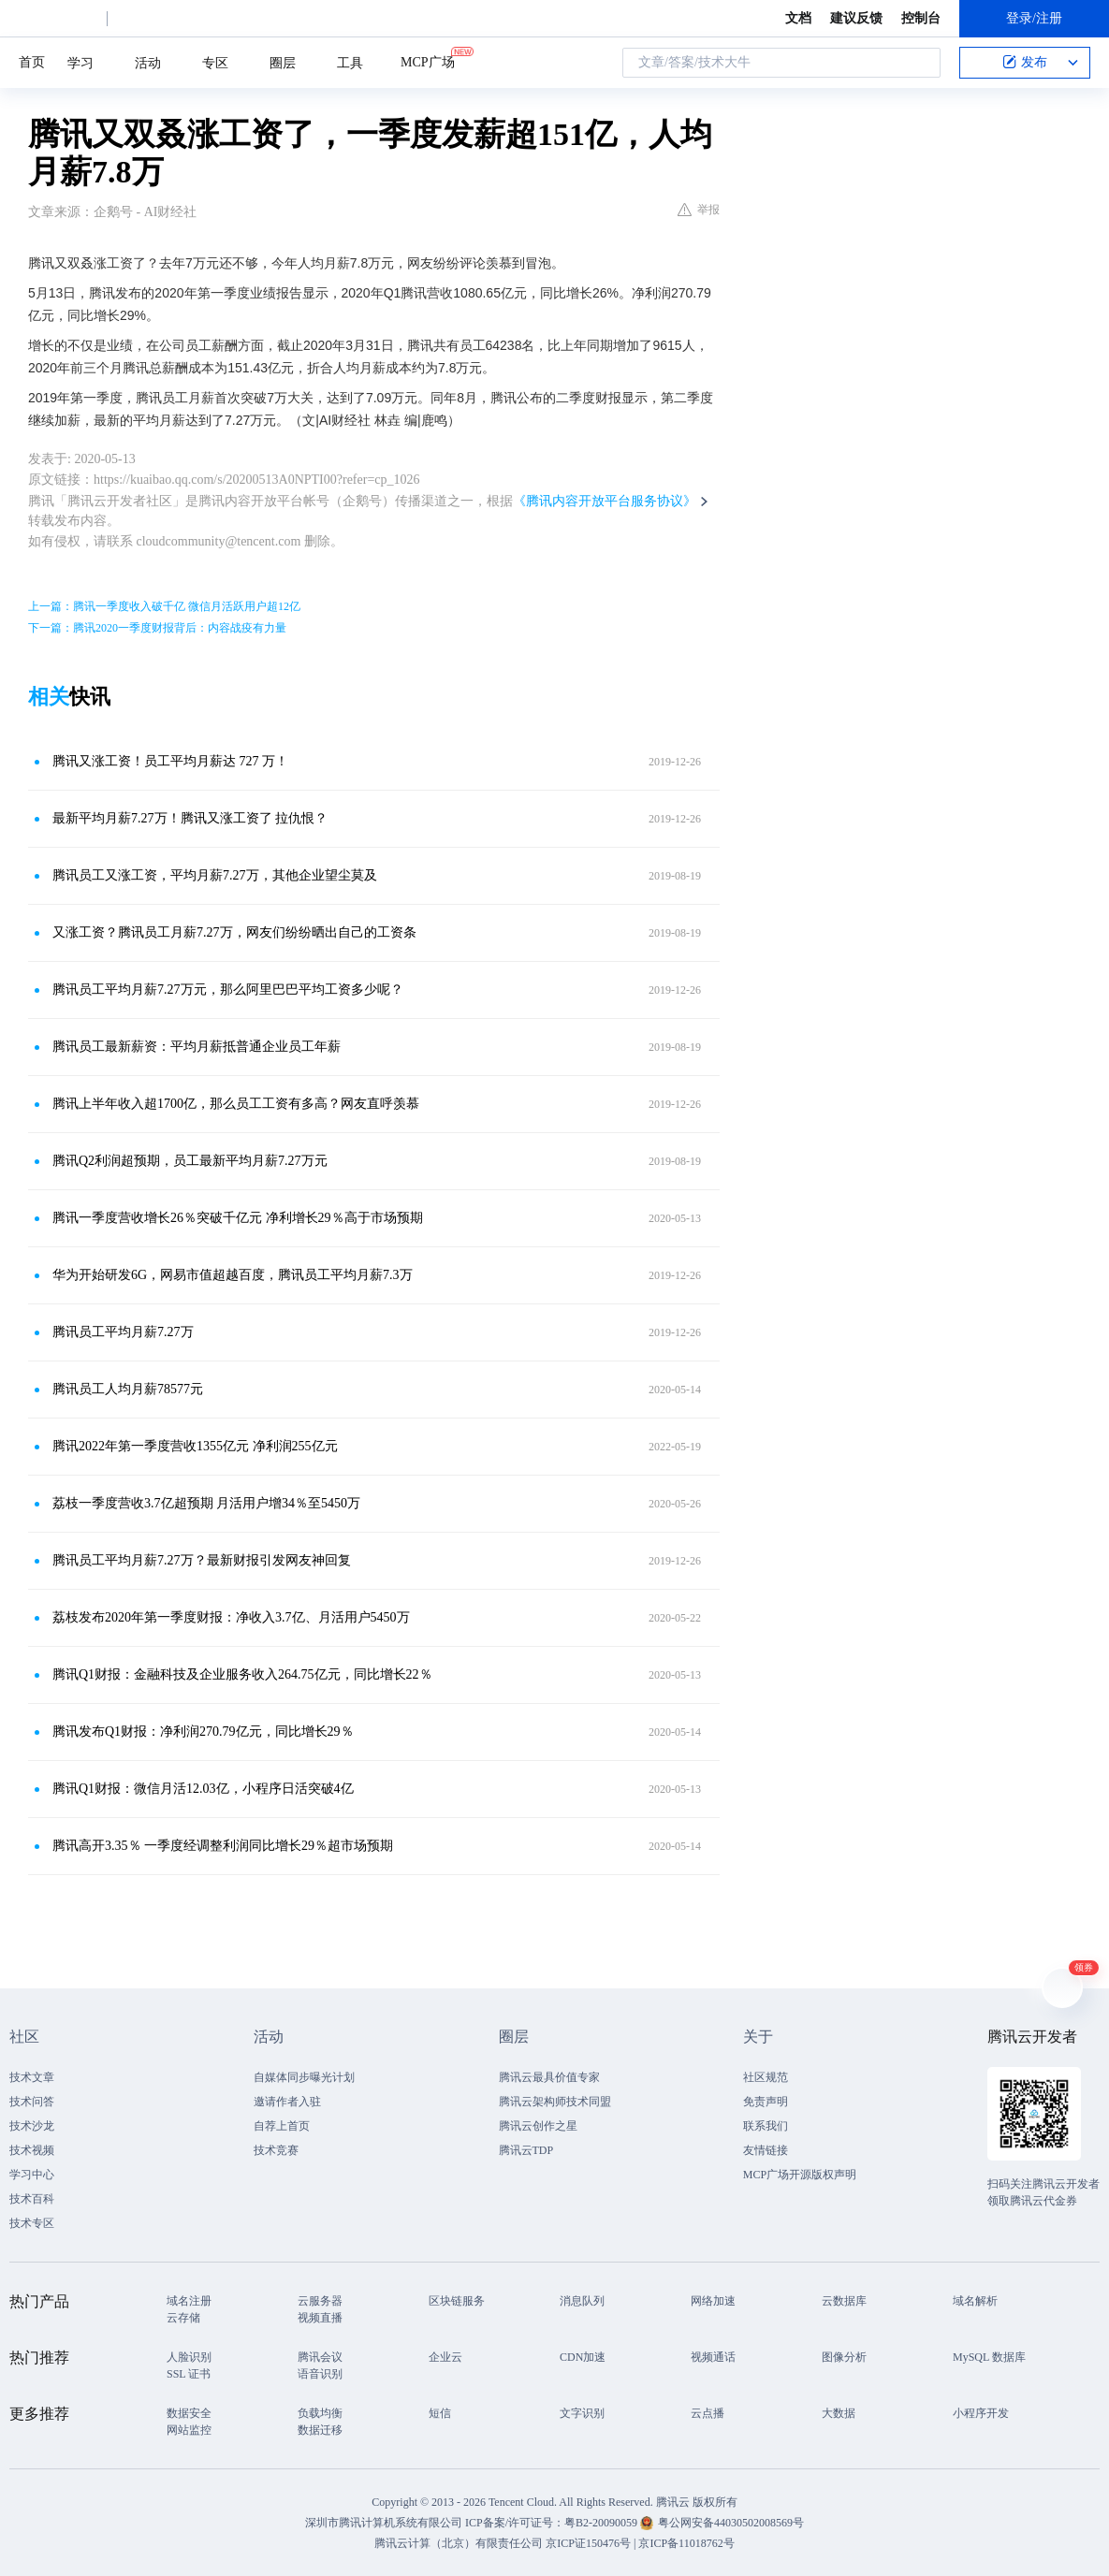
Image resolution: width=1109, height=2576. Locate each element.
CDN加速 (583, 2357)
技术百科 (31, 2198)
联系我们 (765, 2125)
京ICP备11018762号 (686, 2543)
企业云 (445, 2357)
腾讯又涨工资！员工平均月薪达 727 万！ (170, 761)
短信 (440, 2413)
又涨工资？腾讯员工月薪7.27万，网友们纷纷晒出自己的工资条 (234, 932)
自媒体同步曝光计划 (304, 2077)
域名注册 (189, 2300)
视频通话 (713, 2357)
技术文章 (31, 2077)
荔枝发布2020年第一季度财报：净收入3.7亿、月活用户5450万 (231, 1617)
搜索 (920, 62)
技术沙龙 (31, 2125)
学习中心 (31, 2174)
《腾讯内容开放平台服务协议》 (604, 501)
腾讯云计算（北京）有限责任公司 (458, 2543)
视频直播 (320, 2317)
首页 (32, 62)
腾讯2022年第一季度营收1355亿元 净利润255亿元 (195, 1446)
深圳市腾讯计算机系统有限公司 (383, 2522)
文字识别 (582, 2413)
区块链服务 (457, 2300)
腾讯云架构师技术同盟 (555, 2101)
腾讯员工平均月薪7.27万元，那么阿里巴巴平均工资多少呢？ (227, 989)
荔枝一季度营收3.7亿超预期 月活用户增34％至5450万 (206, 1503)
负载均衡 (320, 2413)
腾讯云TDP (526, 2150)
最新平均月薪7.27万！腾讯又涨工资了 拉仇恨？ (190, 818)
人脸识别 (189, 2357)
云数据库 (844, 2300)
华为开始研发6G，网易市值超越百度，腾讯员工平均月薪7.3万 (232, 1275)
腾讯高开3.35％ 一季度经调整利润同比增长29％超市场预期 (222, 1846)
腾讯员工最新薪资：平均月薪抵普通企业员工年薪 (196, 1047)
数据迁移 (320, 2430)
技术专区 (31, 2223)
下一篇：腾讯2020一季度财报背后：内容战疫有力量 (157, 627)
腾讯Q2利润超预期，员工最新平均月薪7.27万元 (190, 1161)
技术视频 (31, 2150)
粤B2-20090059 (602, 2522)
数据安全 (189, 2413)
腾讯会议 (320, 2357)
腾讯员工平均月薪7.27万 (123, 1332)
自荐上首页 (282, 2125)
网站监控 (189, 2430)
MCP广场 (428, 60)
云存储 (183, 2317)
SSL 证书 (189, 2373)
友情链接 (765, 2150)
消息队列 (582, 2300)
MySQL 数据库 (989, 2357)
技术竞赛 (276, 2150)
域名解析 (975, 2300)
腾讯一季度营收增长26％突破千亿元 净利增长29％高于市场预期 (237, 1218)
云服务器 (320, 2300)
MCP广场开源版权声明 (799, 2174)
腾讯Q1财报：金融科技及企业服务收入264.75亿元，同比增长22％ (242, 1674)
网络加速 (713, 2300)
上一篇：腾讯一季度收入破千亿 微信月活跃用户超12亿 (164, 606)
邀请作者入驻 (287, 2101)
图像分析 (844, 2357)
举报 (699, 209)
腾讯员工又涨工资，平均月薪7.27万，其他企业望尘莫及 (214, 875)
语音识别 (320, 2373)
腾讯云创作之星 (538, 2125)
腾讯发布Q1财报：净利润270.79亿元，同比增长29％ (203, 1732)
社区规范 (765, 2077)
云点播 (707, 2413)
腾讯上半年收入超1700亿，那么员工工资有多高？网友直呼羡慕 (235, 1104)
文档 (798, 18)
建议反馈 (856, 18)
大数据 (838, 2413)
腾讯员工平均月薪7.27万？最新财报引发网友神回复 (201, 1560)
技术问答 (31, 2101)
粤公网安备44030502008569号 (731, 2522)
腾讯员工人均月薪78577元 (127, 1389)
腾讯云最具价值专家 (549, 2077)
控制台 (921, 18)
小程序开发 (981, 2413)
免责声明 (765, 2101)
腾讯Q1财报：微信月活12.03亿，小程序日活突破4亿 (203, 1789)
